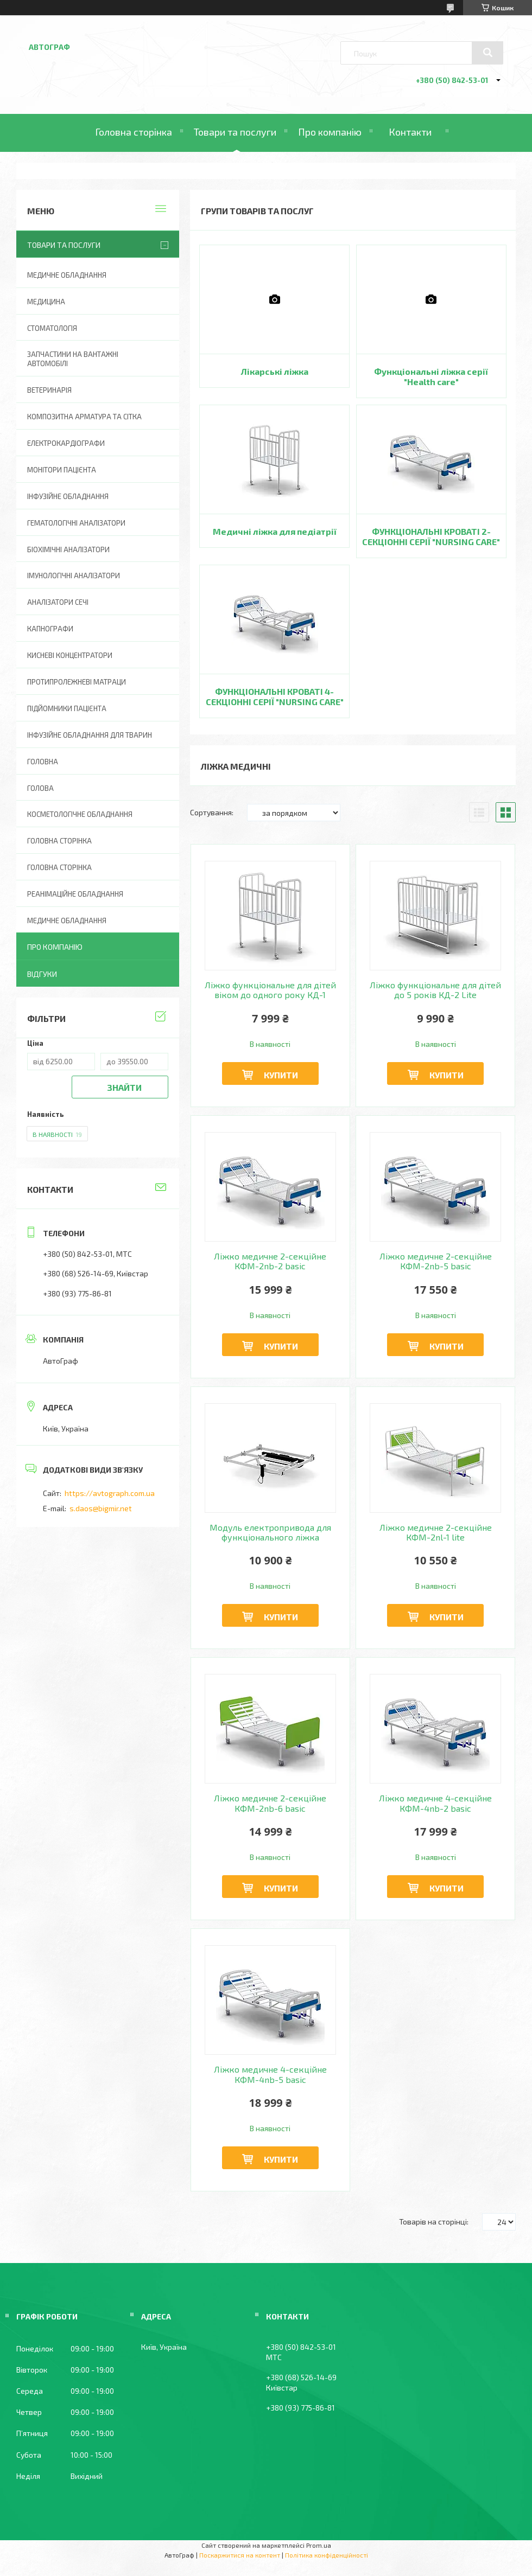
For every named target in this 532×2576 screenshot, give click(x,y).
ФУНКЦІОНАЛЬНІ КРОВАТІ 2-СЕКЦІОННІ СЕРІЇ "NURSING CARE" (431, 536)
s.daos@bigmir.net (100, 1508)
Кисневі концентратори (69, 655)
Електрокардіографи (66, 443)
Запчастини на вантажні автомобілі (72, 359)
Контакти (410, 132)
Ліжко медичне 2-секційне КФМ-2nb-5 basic (435, 1261)
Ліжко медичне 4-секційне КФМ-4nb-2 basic (435, 1803)
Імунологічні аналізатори (73, 575)
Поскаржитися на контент (239, 2555)
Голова (40, 788)
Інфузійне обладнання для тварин (89, 735)
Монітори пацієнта (61, 469)
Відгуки (42, 974)
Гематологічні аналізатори (76, 523)
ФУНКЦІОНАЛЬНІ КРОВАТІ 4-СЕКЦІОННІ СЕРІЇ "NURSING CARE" (275, 696)
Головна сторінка (133, 132)
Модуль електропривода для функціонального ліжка (270, 1532)
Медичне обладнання (66, 275)
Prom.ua (318, 2545)
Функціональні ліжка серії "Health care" (431, 376)
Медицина (46, 301)
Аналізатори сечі (57, 602)
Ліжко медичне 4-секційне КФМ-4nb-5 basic (270, 2074)
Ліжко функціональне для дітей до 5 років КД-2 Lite (435, 990)
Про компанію (330, 132)
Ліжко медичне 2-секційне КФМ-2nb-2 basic (270, 1261)
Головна (42, 761)
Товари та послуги (235, 132)
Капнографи (50, 628)
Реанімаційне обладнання (75, 894)
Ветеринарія (49, 390)
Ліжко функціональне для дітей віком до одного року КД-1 (270, 990)
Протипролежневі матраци (76, 681)
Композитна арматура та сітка (84, 416)
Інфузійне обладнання (68, 496)
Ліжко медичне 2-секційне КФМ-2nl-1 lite (435, 1532)
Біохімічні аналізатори (68, 549)
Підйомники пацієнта (66, 708)
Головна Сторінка (59, 867)
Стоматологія (52, 328)
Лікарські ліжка (274, 371)
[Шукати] (487, 52)
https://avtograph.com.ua (110, 1493)
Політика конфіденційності (326, 2555)
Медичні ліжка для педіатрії (275, 531)
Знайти (124, 1087)
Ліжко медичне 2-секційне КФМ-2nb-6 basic (270, 1803)
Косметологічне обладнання (79, 814)
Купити (281, 1075)
